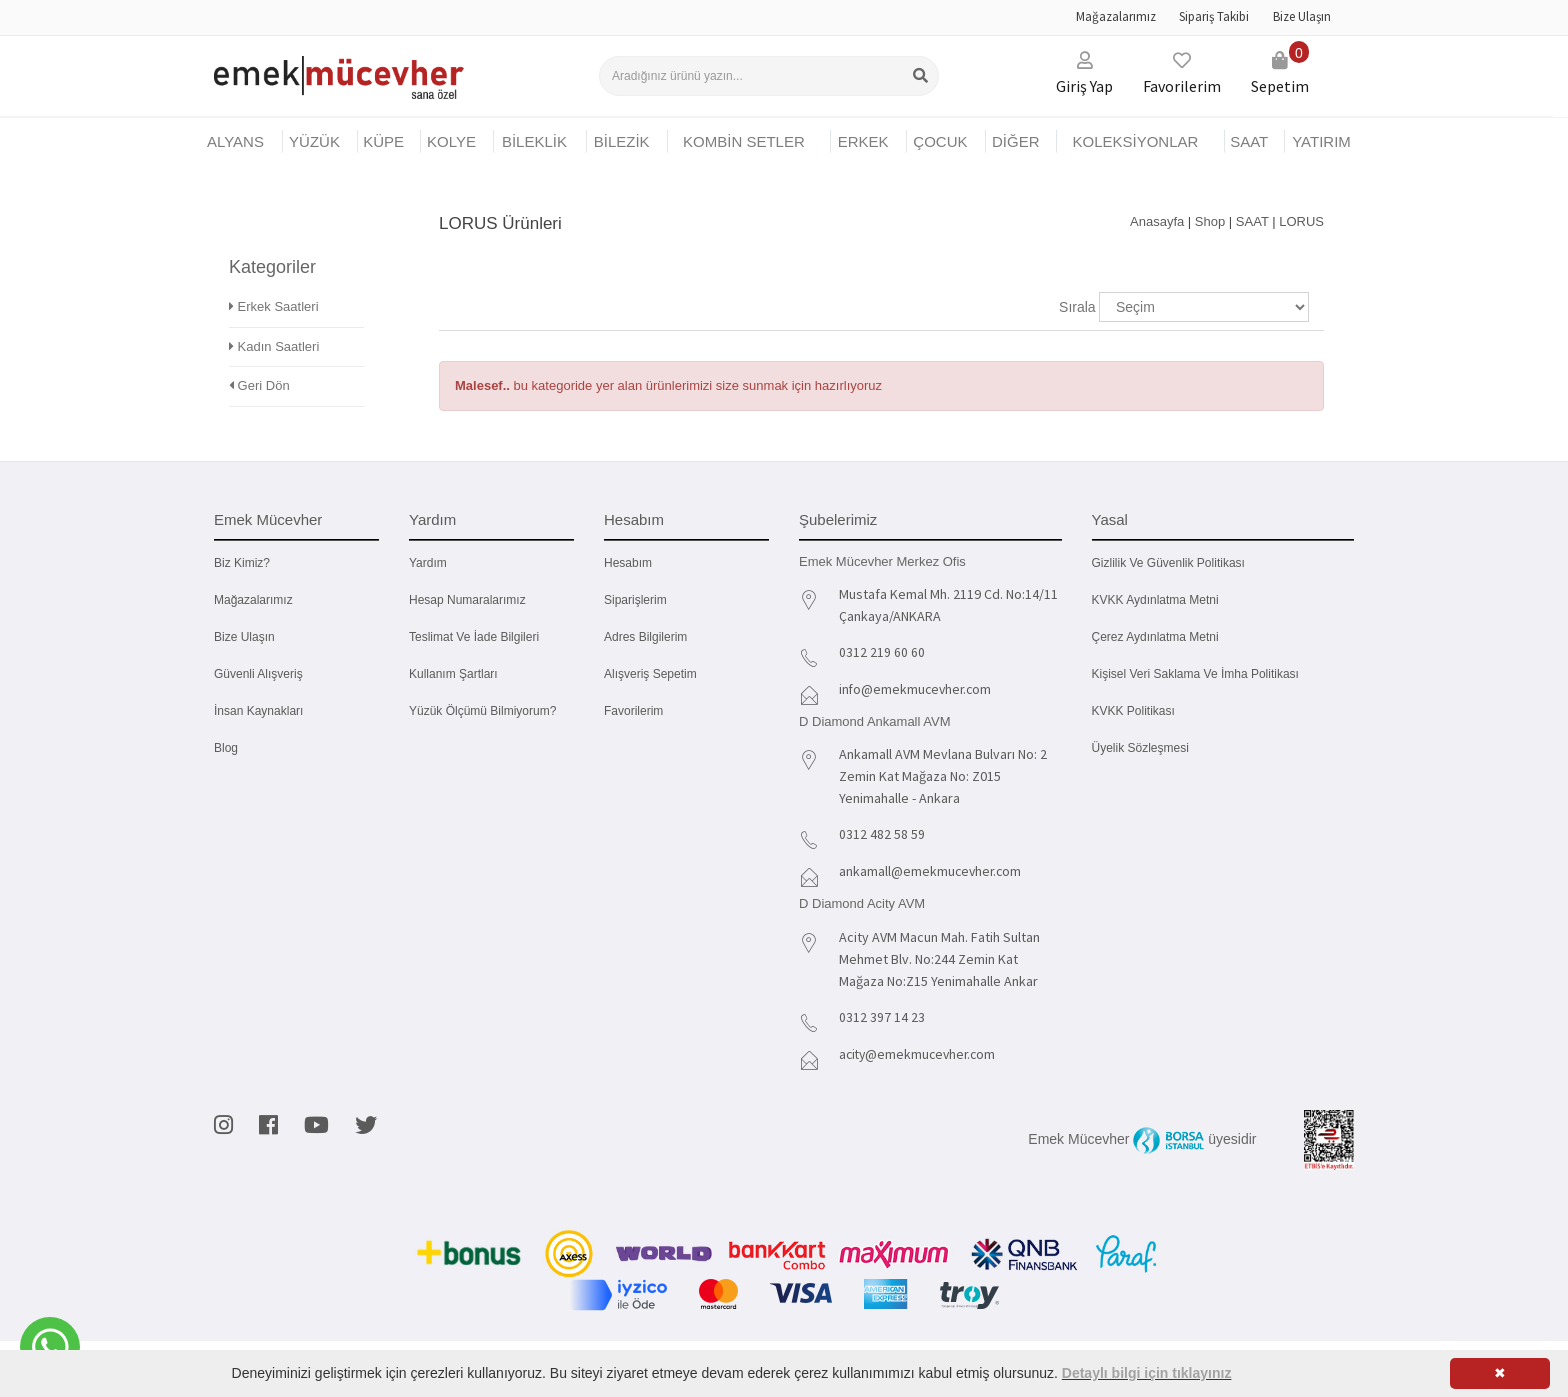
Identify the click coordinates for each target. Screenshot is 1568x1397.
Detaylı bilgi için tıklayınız (1147, 1373)
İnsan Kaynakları (258, 711)
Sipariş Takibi (1214, 16)
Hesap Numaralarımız (467, 600)
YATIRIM (1321, 141)
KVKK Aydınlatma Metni (1155, 600)
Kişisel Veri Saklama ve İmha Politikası (1195, 674)
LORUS (1301, 221)
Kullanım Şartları (453, 674)
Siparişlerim (635, 600)
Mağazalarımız (1116, 16)
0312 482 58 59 (882, 832)
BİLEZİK (622, 141)
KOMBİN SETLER (744, 141)
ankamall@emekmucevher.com (932, 868)
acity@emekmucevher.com (920, 1049)
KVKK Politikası (1133, 711)
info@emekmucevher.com (917, 688)
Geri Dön (259, 357)
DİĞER (1016, 141)
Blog (226, 748)
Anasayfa (1157, 221)
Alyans (235, 141)
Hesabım (628, 563)
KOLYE (451, 141)
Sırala (1077, 307)
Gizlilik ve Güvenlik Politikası (1168, 563)
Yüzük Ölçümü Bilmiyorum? (482, 711)
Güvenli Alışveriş (258, 674)
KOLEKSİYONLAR (1135, 141)
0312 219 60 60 (882, 652)
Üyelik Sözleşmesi (1140, 748)
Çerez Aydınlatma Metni (1155, 637)
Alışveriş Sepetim (650, 674)
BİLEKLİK (534, 141)
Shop (1210, 221)
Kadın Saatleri (274, 317)
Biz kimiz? (242, 563)
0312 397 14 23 (882, 1013)
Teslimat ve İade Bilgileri (474, 637)
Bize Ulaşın (1302, 16)
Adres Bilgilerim (645, 637)
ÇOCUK (940, 141)
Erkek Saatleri (274, 278)
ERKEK (863, 141)
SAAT (1249, 141)
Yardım (428, 563)
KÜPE (383, 141)
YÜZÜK (314, 141)
